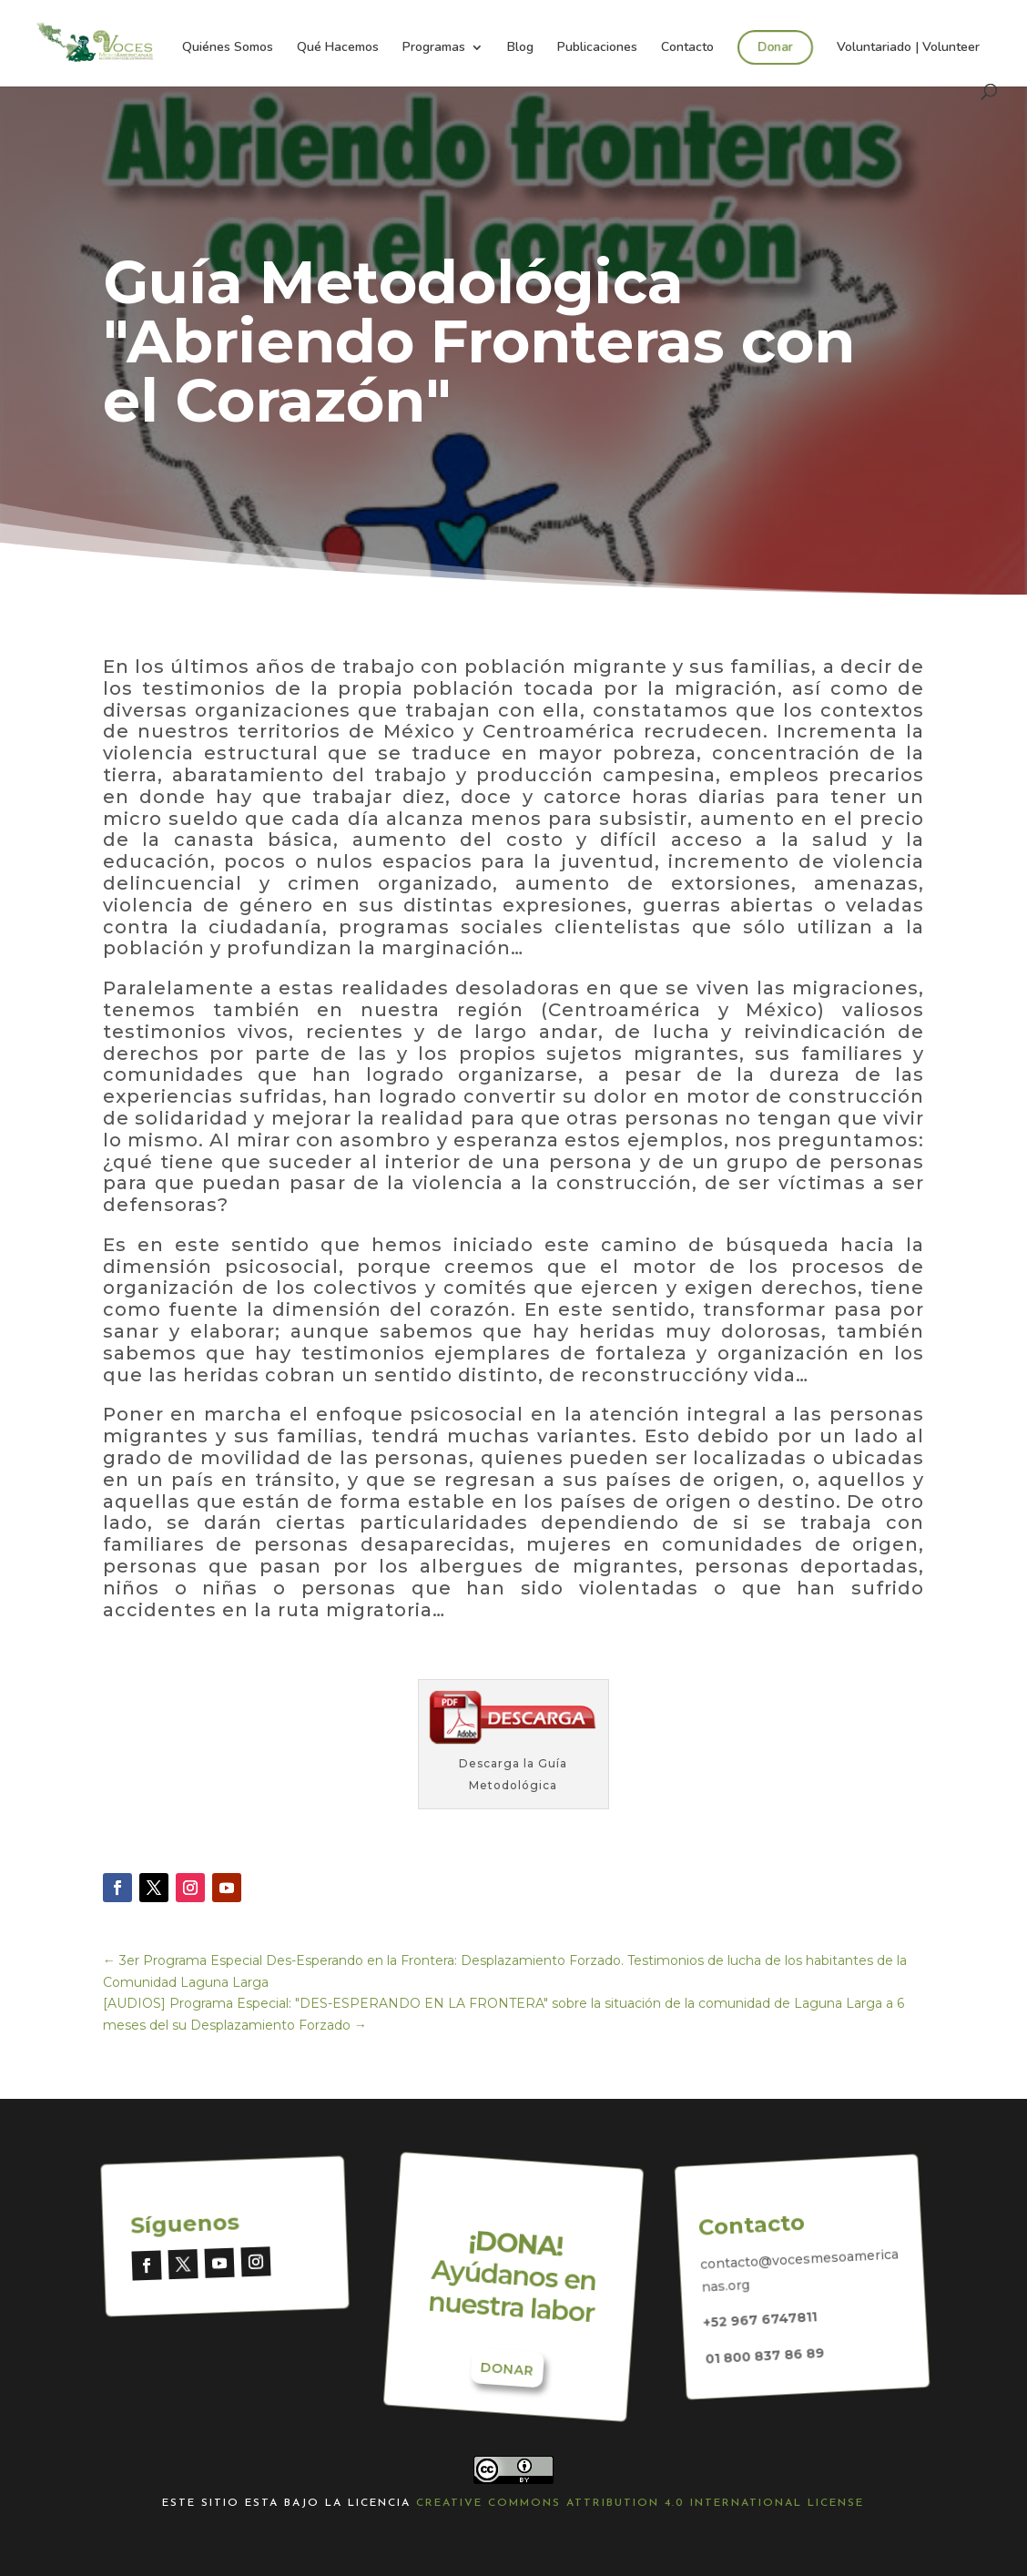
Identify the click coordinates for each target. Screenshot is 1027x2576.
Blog (520, 48)
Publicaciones (597, 48)
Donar (774, 46)
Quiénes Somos (227, 48)
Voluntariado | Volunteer (908, 48)
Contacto (687, 48)
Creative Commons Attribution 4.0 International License (640, 2503)
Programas (433, 48)
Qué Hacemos (338, 48)
